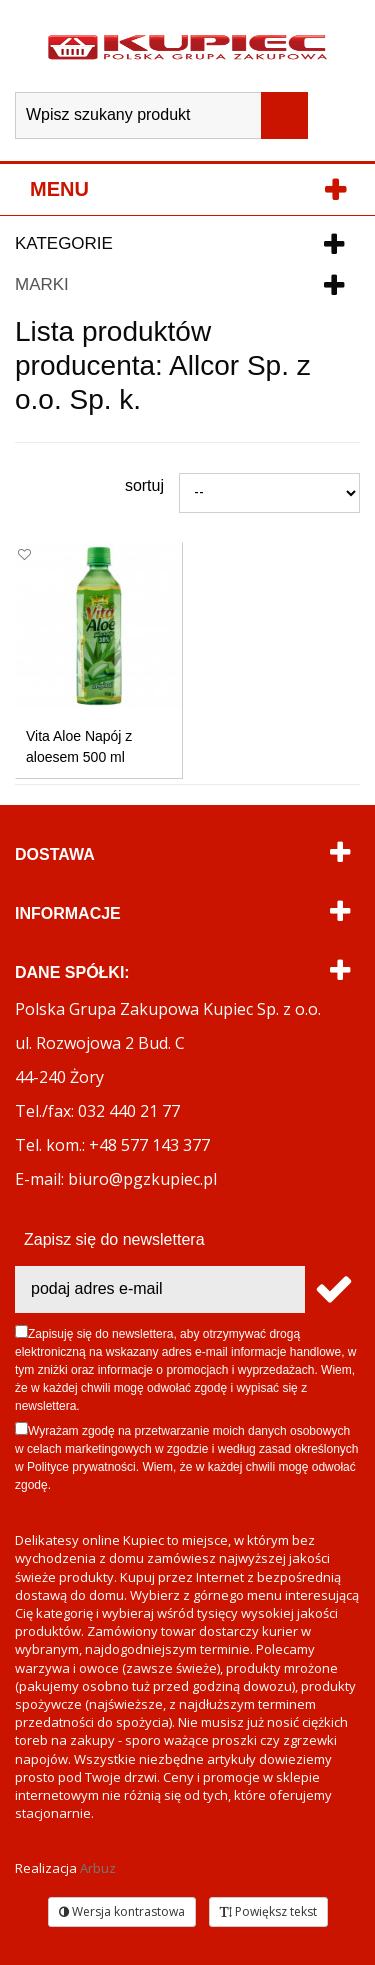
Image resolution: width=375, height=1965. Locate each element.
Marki (42, 284)
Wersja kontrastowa (122, 1911)
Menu (59, 189)
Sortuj (144, 485)
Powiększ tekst (268, 1911)
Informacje (68, 913)
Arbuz (98, 1868)
